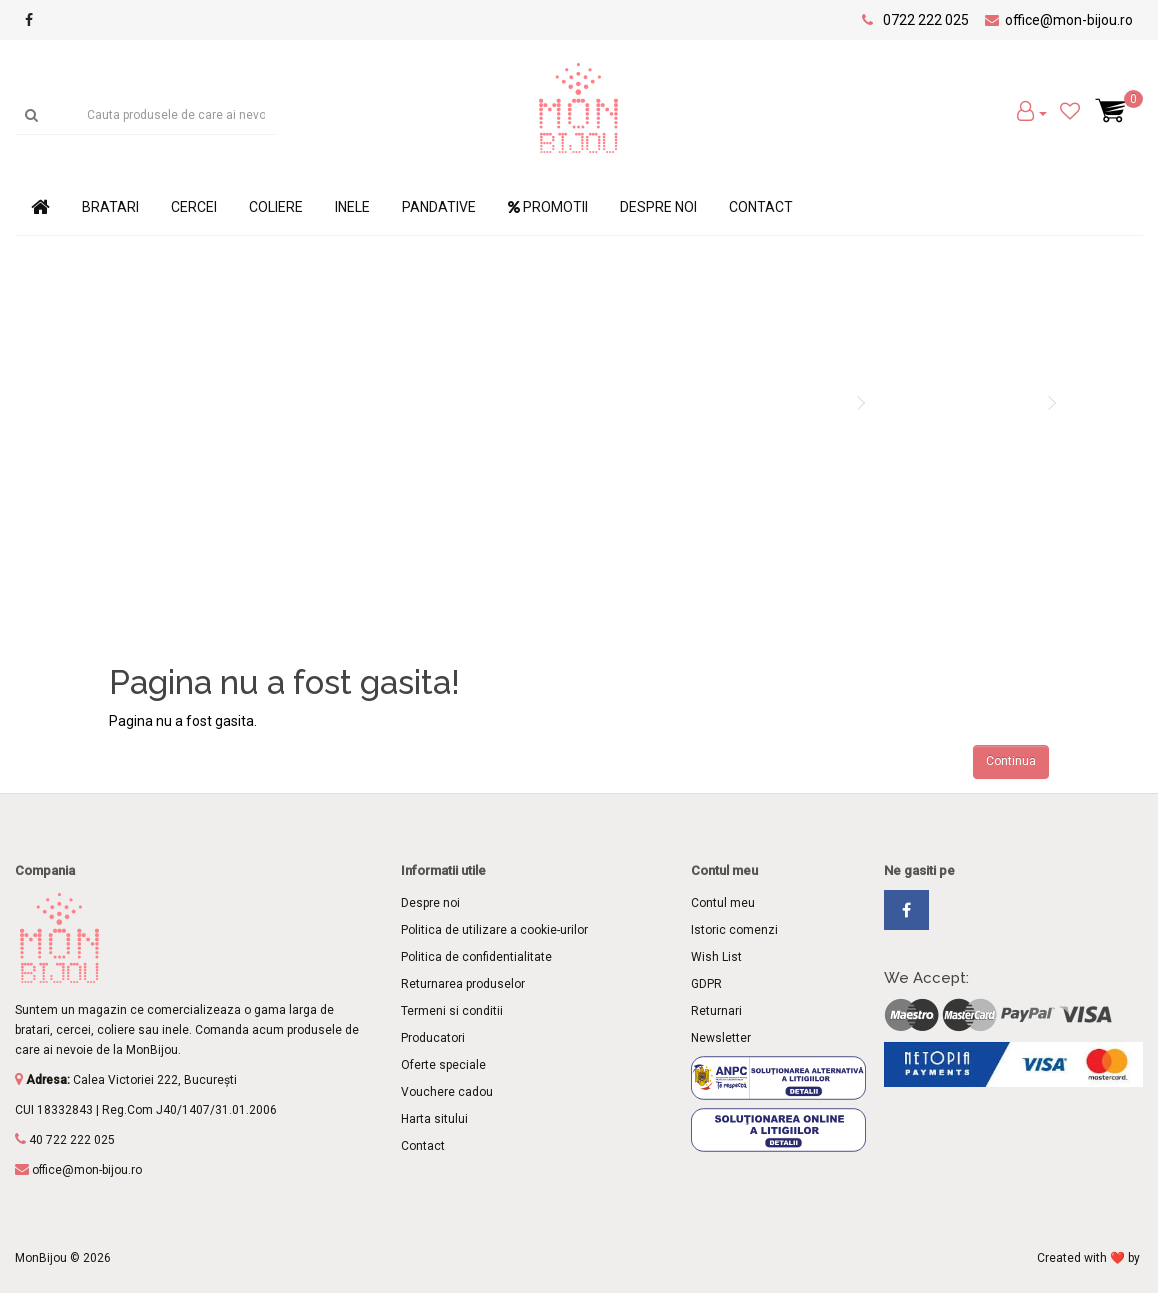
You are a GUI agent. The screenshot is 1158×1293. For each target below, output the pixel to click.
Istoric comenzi (734, 930)
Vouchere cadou (447, 1092)
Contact (761, 207)
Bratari (110, 207)
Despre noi (658, 207)
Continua (1011, 761)
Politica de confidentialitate (476, 957)
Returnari (716, 1011)
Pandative (439, 207)
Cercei (194, 207)
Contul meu (723, 903)
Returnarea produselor (463, 984)
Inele (352, 207)
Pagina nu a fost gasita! (955, 403)
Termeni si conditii (452, 1011)
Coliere (276, 207)
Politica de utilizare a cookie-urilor (494, 930)
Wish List (716, 957)
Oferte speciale (443, 1065)
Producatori (433, 1038)
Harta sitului (434, 1119)
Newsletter (721, 1038)
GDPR (706, 984)
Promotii (548, 207)
